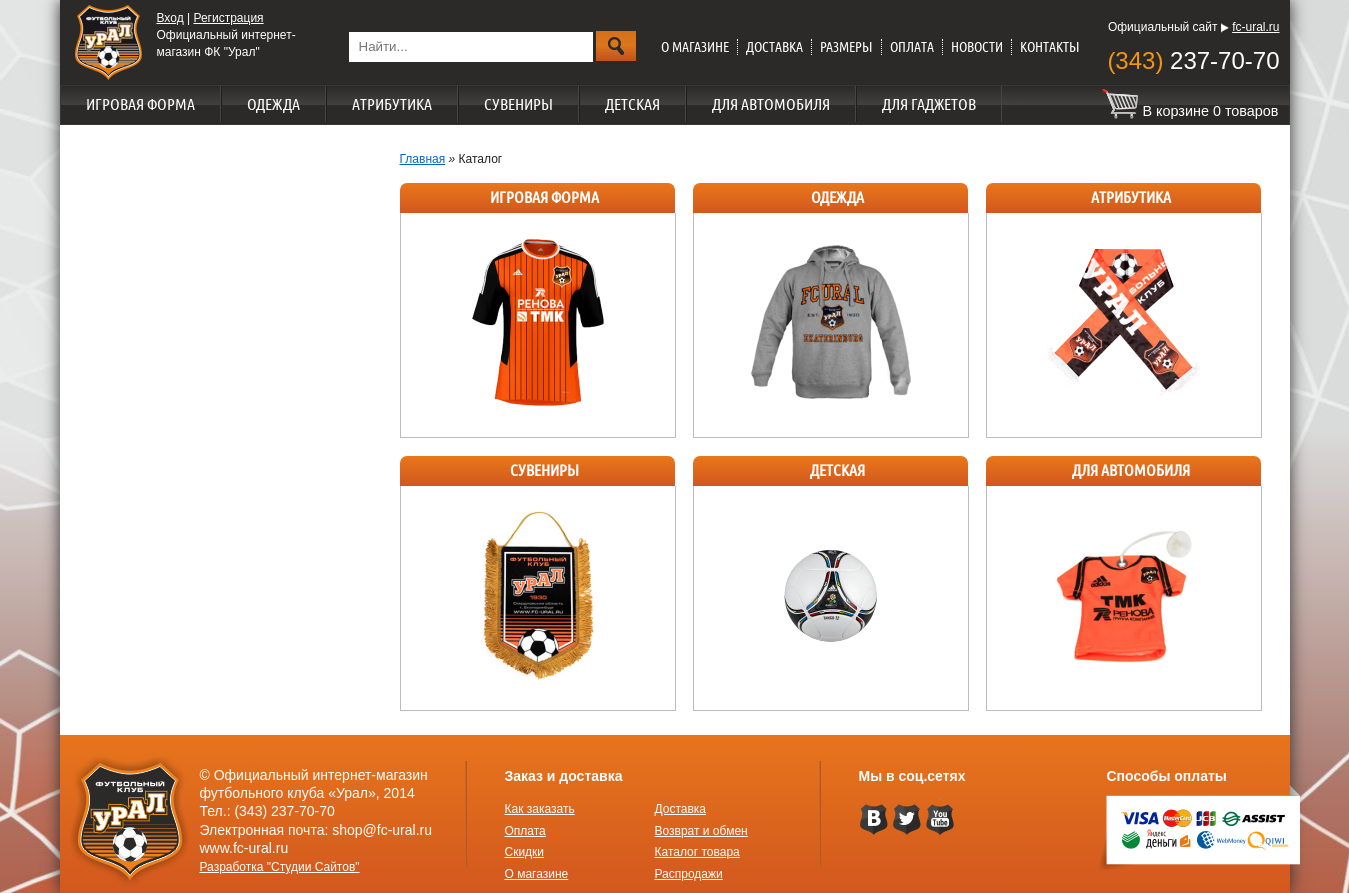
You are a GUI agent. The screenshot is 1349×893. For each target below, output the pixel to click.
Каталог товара (697, 852)
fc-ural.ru (1255, 27)
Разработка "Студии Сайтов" (280, 867)
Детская (632, 104)
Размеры (846, 47)
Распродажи (689, 874)
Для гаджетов (929, 104)
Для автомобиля (771, 104)
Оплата (912, 47)
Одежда (273, 104)
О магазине (695, 47)
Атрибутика (392, 104)
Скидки (525, 852)
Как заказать (540, 809)
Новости (977, 47)
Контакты (1050, 47)
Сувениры (518, 104)
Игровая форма (140, 104)
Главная (423, 159)
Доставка (774, 47)
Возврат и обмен (701, 831)
